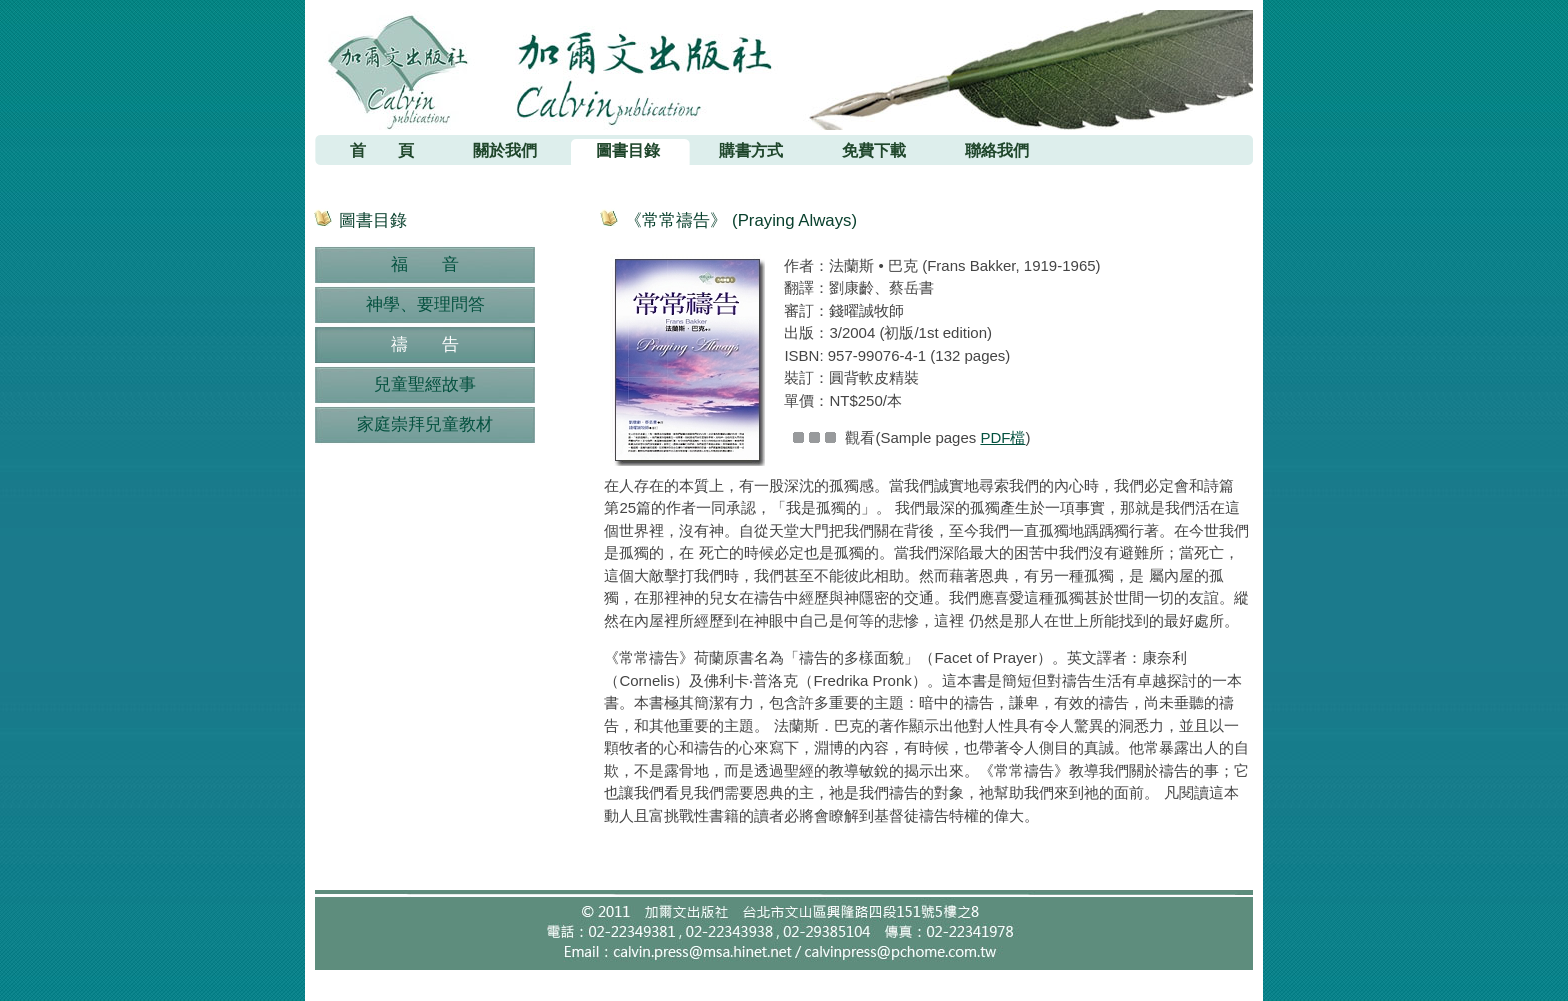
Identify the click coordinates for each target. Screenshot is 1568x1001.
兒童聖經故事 (425, 384)
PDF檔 (1002, 437)
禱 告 (425, 344)
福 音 (425, 264)
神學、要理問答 (425, 304)
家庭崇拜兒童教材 (425, 424)
